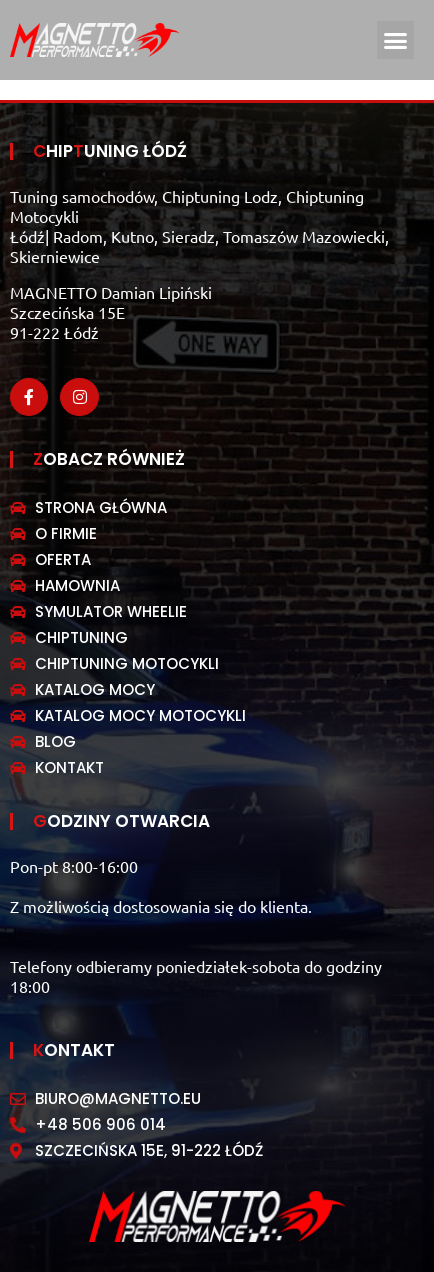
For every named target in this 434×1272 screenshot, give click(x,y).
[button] (396, 40)
